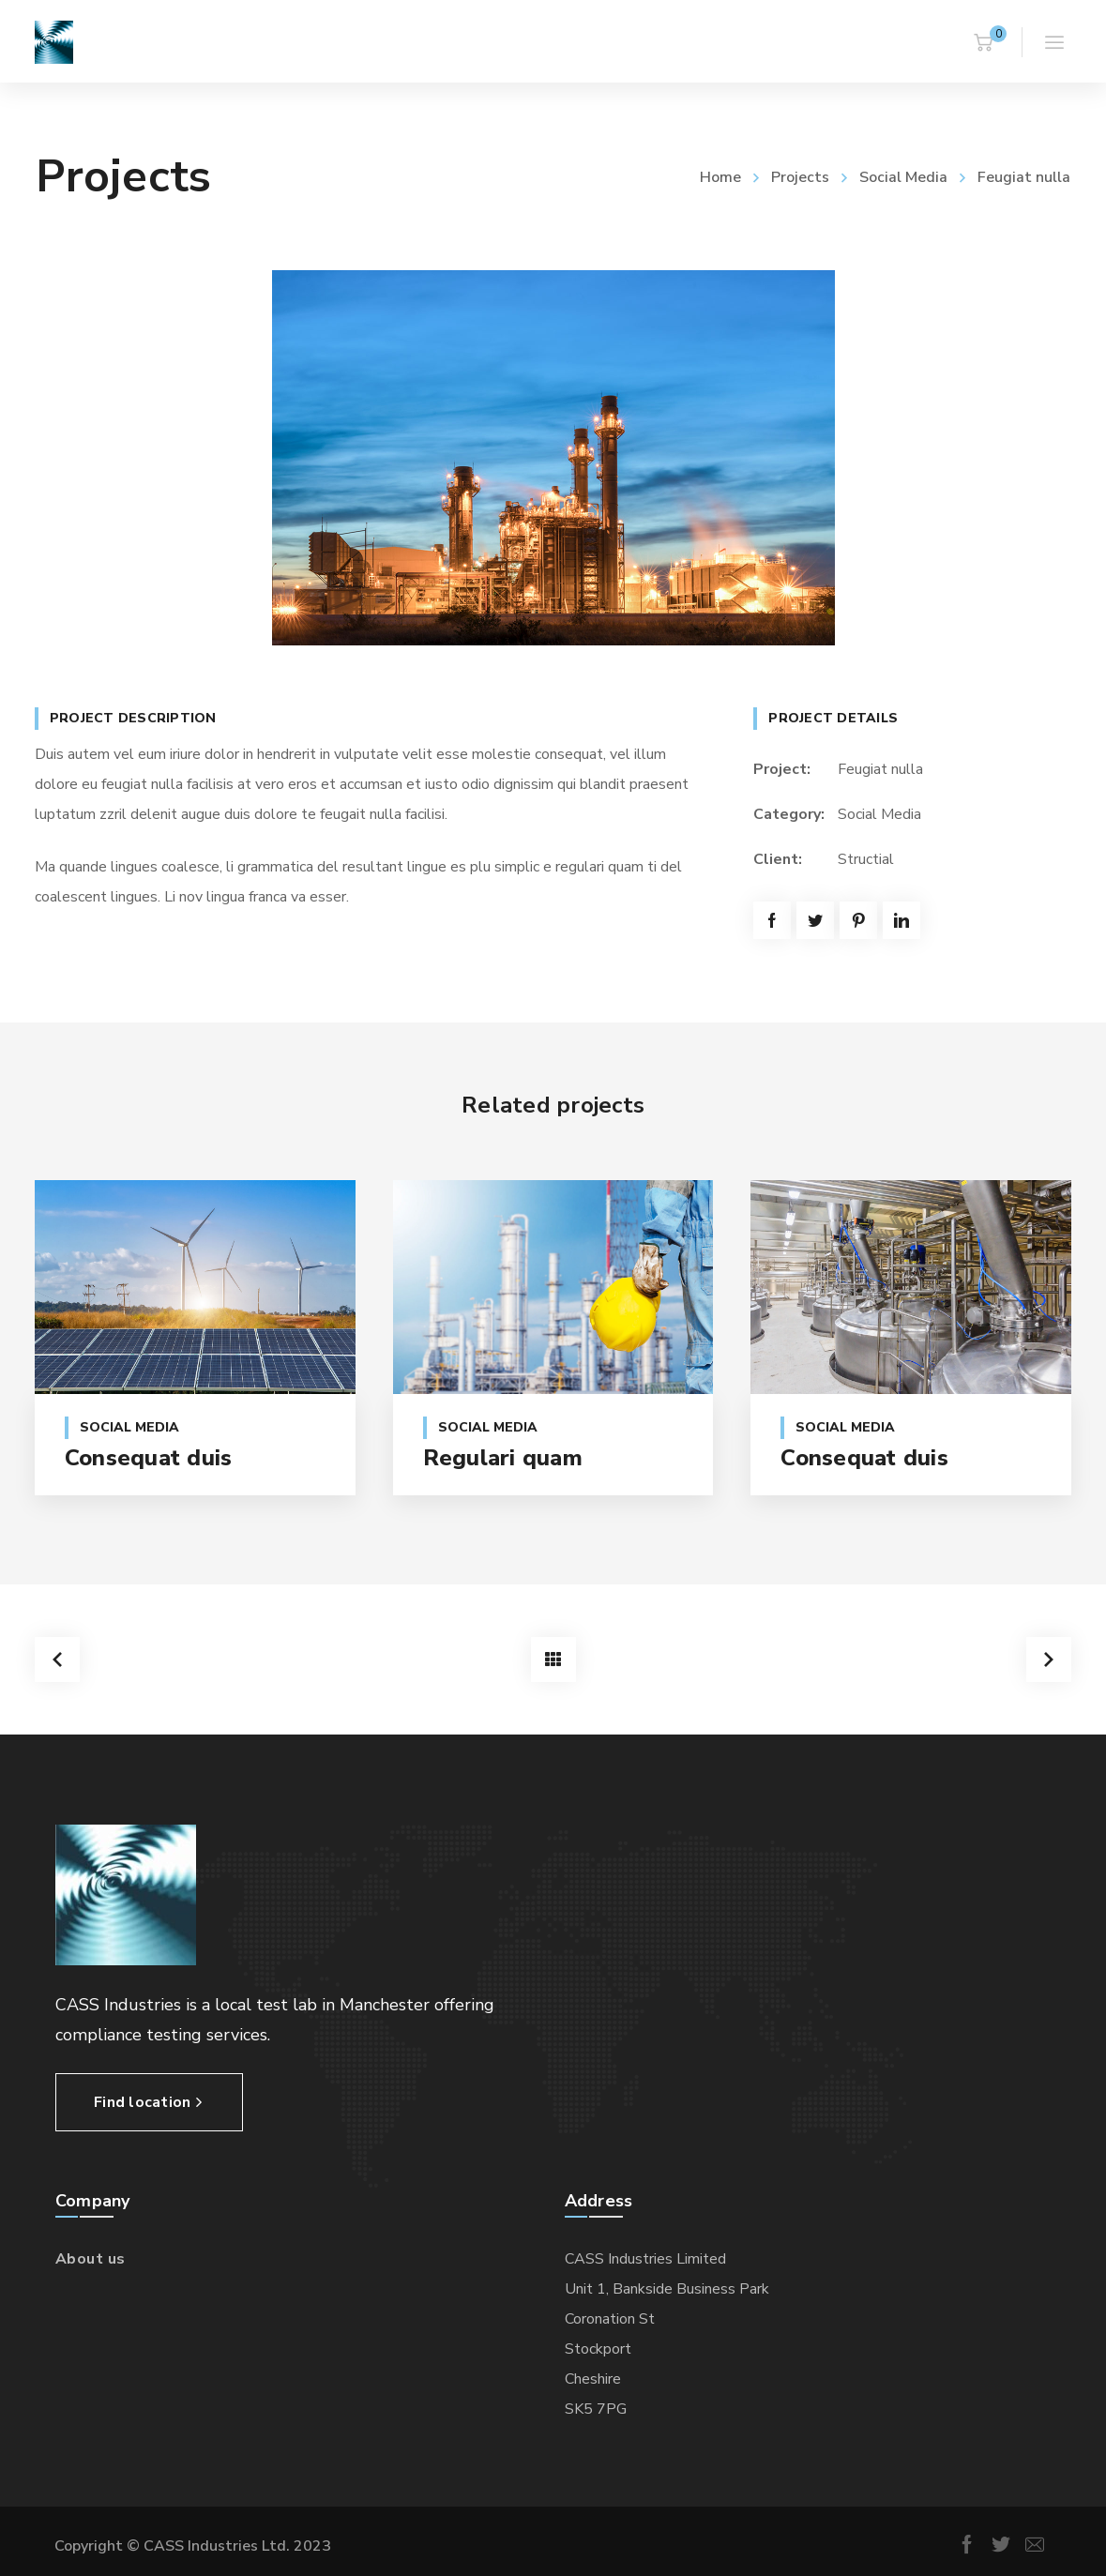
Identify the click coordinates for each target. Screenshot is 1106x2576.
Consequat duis (149, 1458)
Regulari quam (503, 1458)
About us (90, 2256)
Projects (800, 177)
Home (720, 177)
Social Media (903, 177)
